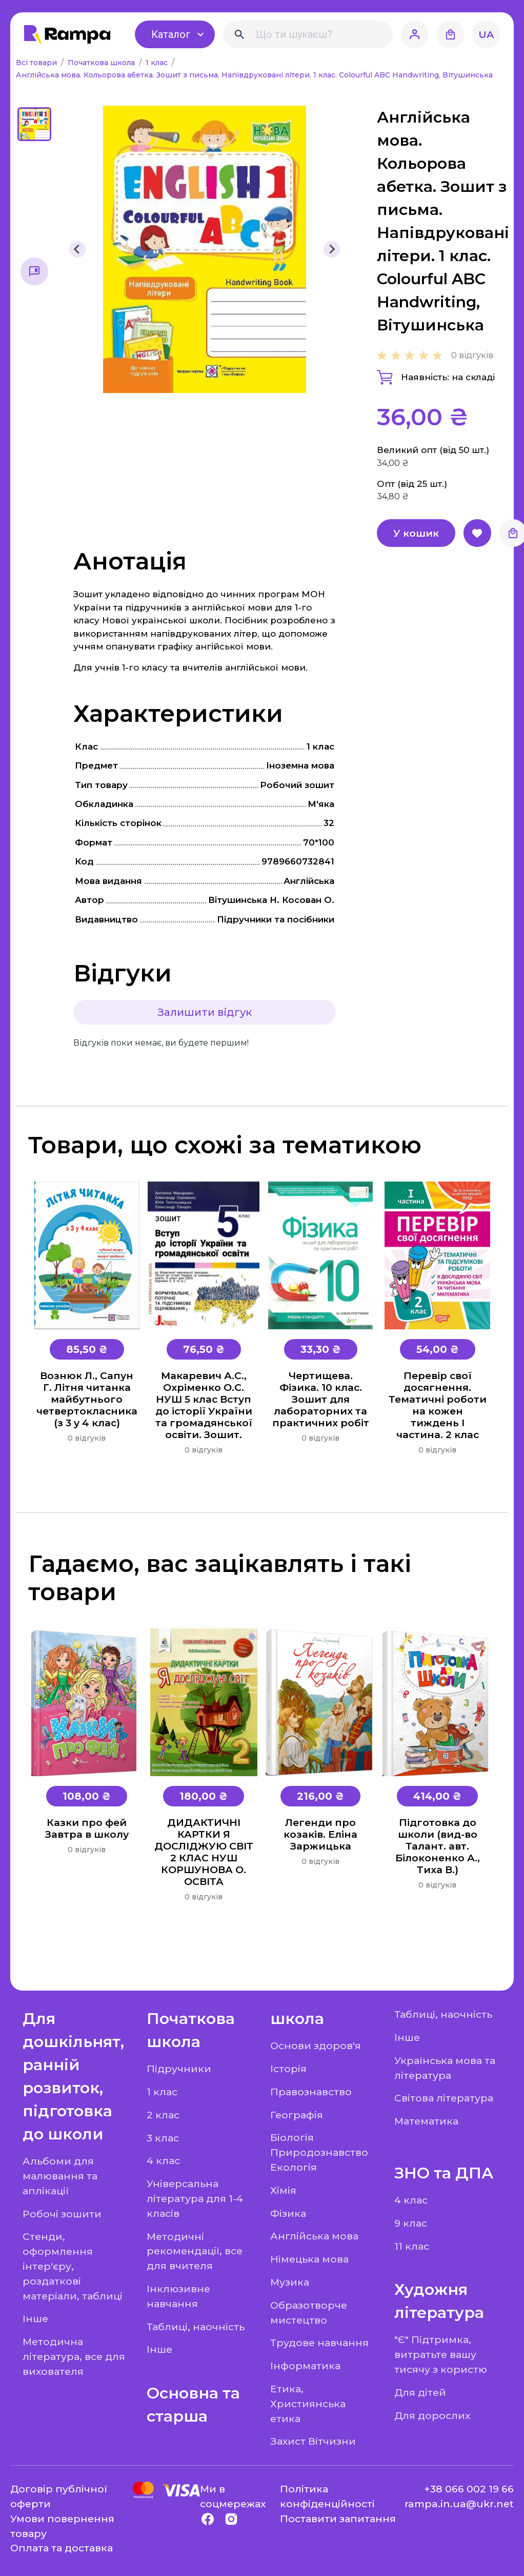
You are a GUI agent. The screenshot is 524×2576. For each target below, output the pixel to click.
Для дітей (420, 2392)
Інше (35, 2318)
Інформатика (305, 2365)
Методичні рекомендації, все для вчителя (195, 2251)
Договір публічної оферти (58, 2496)
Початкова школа (102, 62)
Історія (288, 2068)
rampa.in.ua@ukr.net (459, 2504)
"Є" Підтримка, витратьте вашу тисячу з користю (440, 2354)
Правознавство (311, 2092)
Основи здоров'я (315, 2045)
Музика (289, 2282)
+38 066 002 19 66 (469, 2489)
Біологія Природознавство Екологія (319, 2152)
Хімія (283, 2190)
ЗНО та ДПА (443, 2173)
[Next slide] (332, 249)
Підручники (179, 2068)
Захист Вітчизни (313, 2441)
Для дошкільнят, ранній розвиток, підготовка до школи (73, 2076)
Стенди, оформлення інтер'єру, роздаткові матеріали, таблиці (73, 2266)
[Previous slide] (77, 249)
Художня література (439, 2301)
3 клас (163, 2138)
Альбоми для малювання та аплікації (60, 2176)
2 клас (163, 2115)
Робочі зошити (62, 2214)
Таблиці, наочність (196, 2327)
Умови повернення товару (62, 2526)
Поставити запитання (338, 2518)
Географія (296, 2115)
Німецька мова (309, 2259)
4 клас (163, 2160)
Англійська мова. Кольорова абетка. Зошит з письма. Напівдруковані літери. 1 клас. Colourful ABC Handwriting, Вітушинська (254, 75)
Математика (426, 2121)
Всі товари (37, 62)
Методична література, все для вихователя (74, 2356)
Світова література (443, 2098)
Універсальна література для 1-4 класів (195, 2198)
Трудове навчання (319, 2342)
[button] (34, 124)
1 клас (158, 62)
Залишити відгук (204, 1012)
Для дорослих (432, 2415)
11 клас (411, 2246)
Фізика (288, 2213)
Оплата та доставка (61, 2548)
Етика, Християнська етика (308, 2404)
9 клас (410, 2223)
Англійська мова (314, 2236)
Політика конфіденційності (327, 2496)
